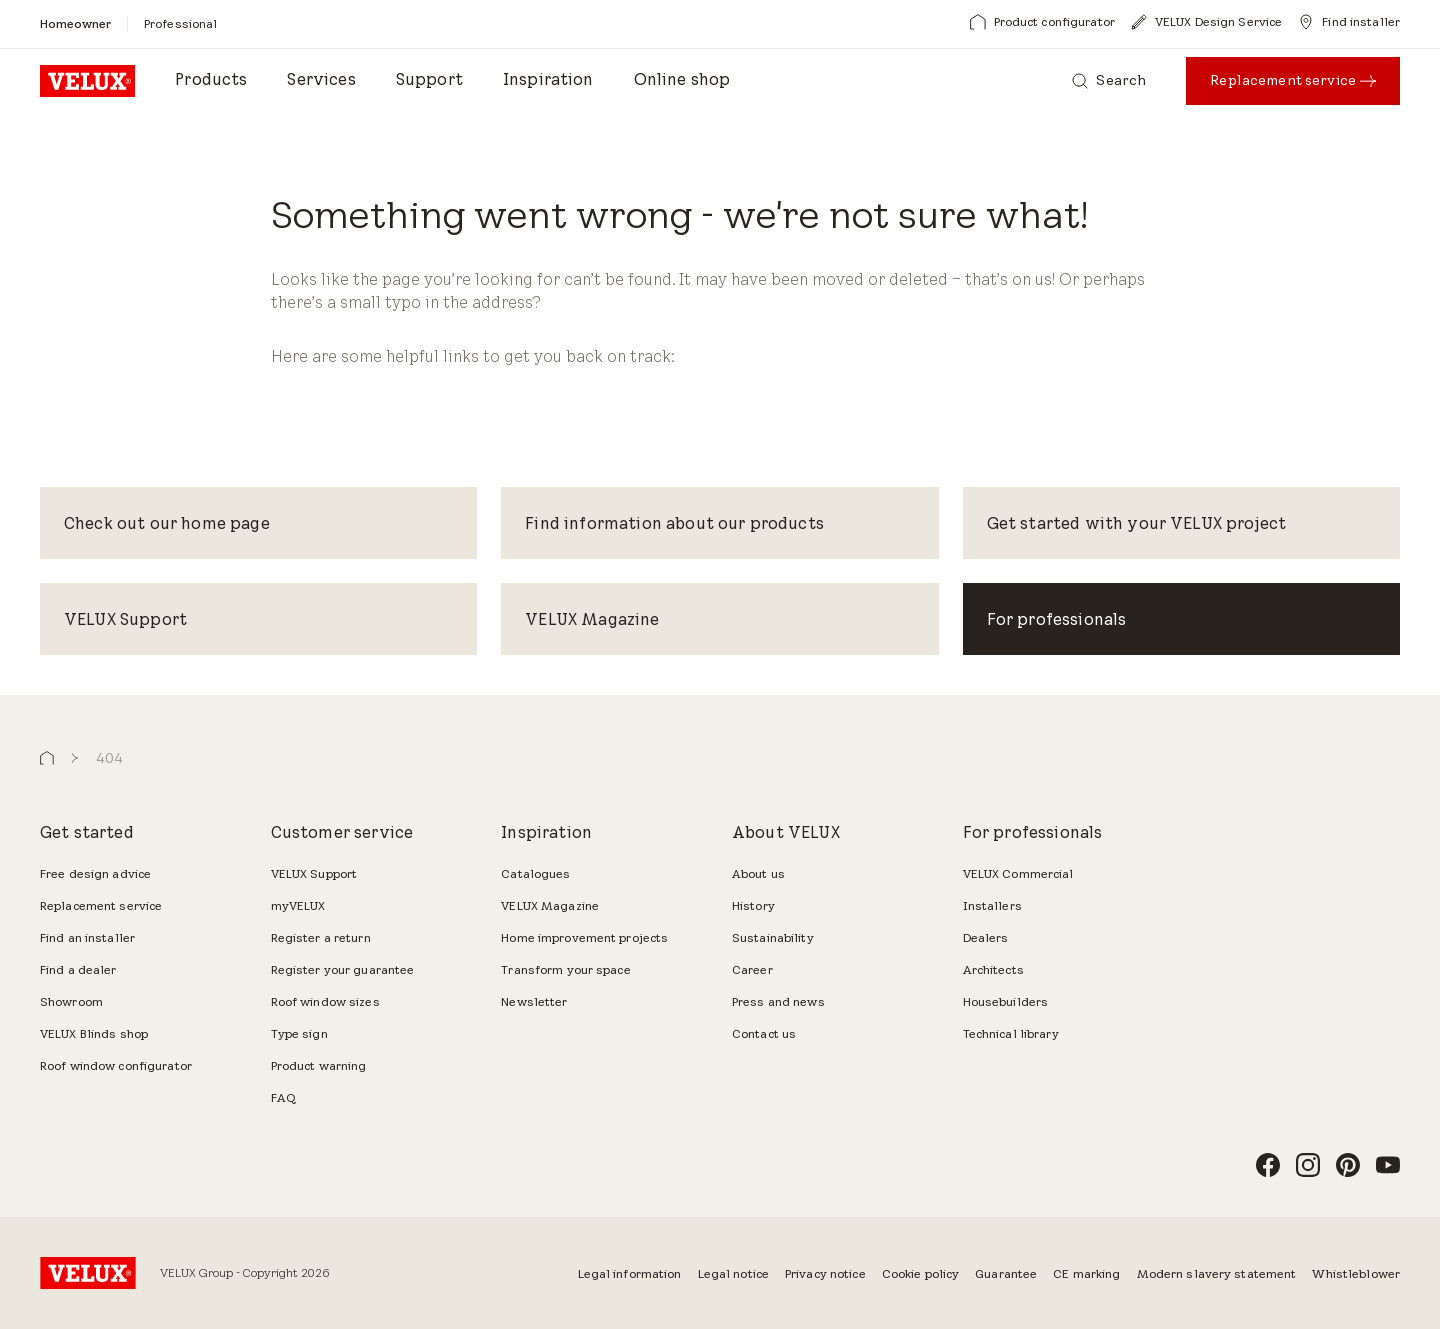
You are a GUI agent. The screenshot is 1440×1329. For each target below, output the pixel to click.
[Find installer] (1349, 22)
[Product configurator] (1042, 22)
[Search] (1109, 81)
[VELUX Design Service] (1206, 22)
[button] (47, 758)
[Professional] (180, 23)
